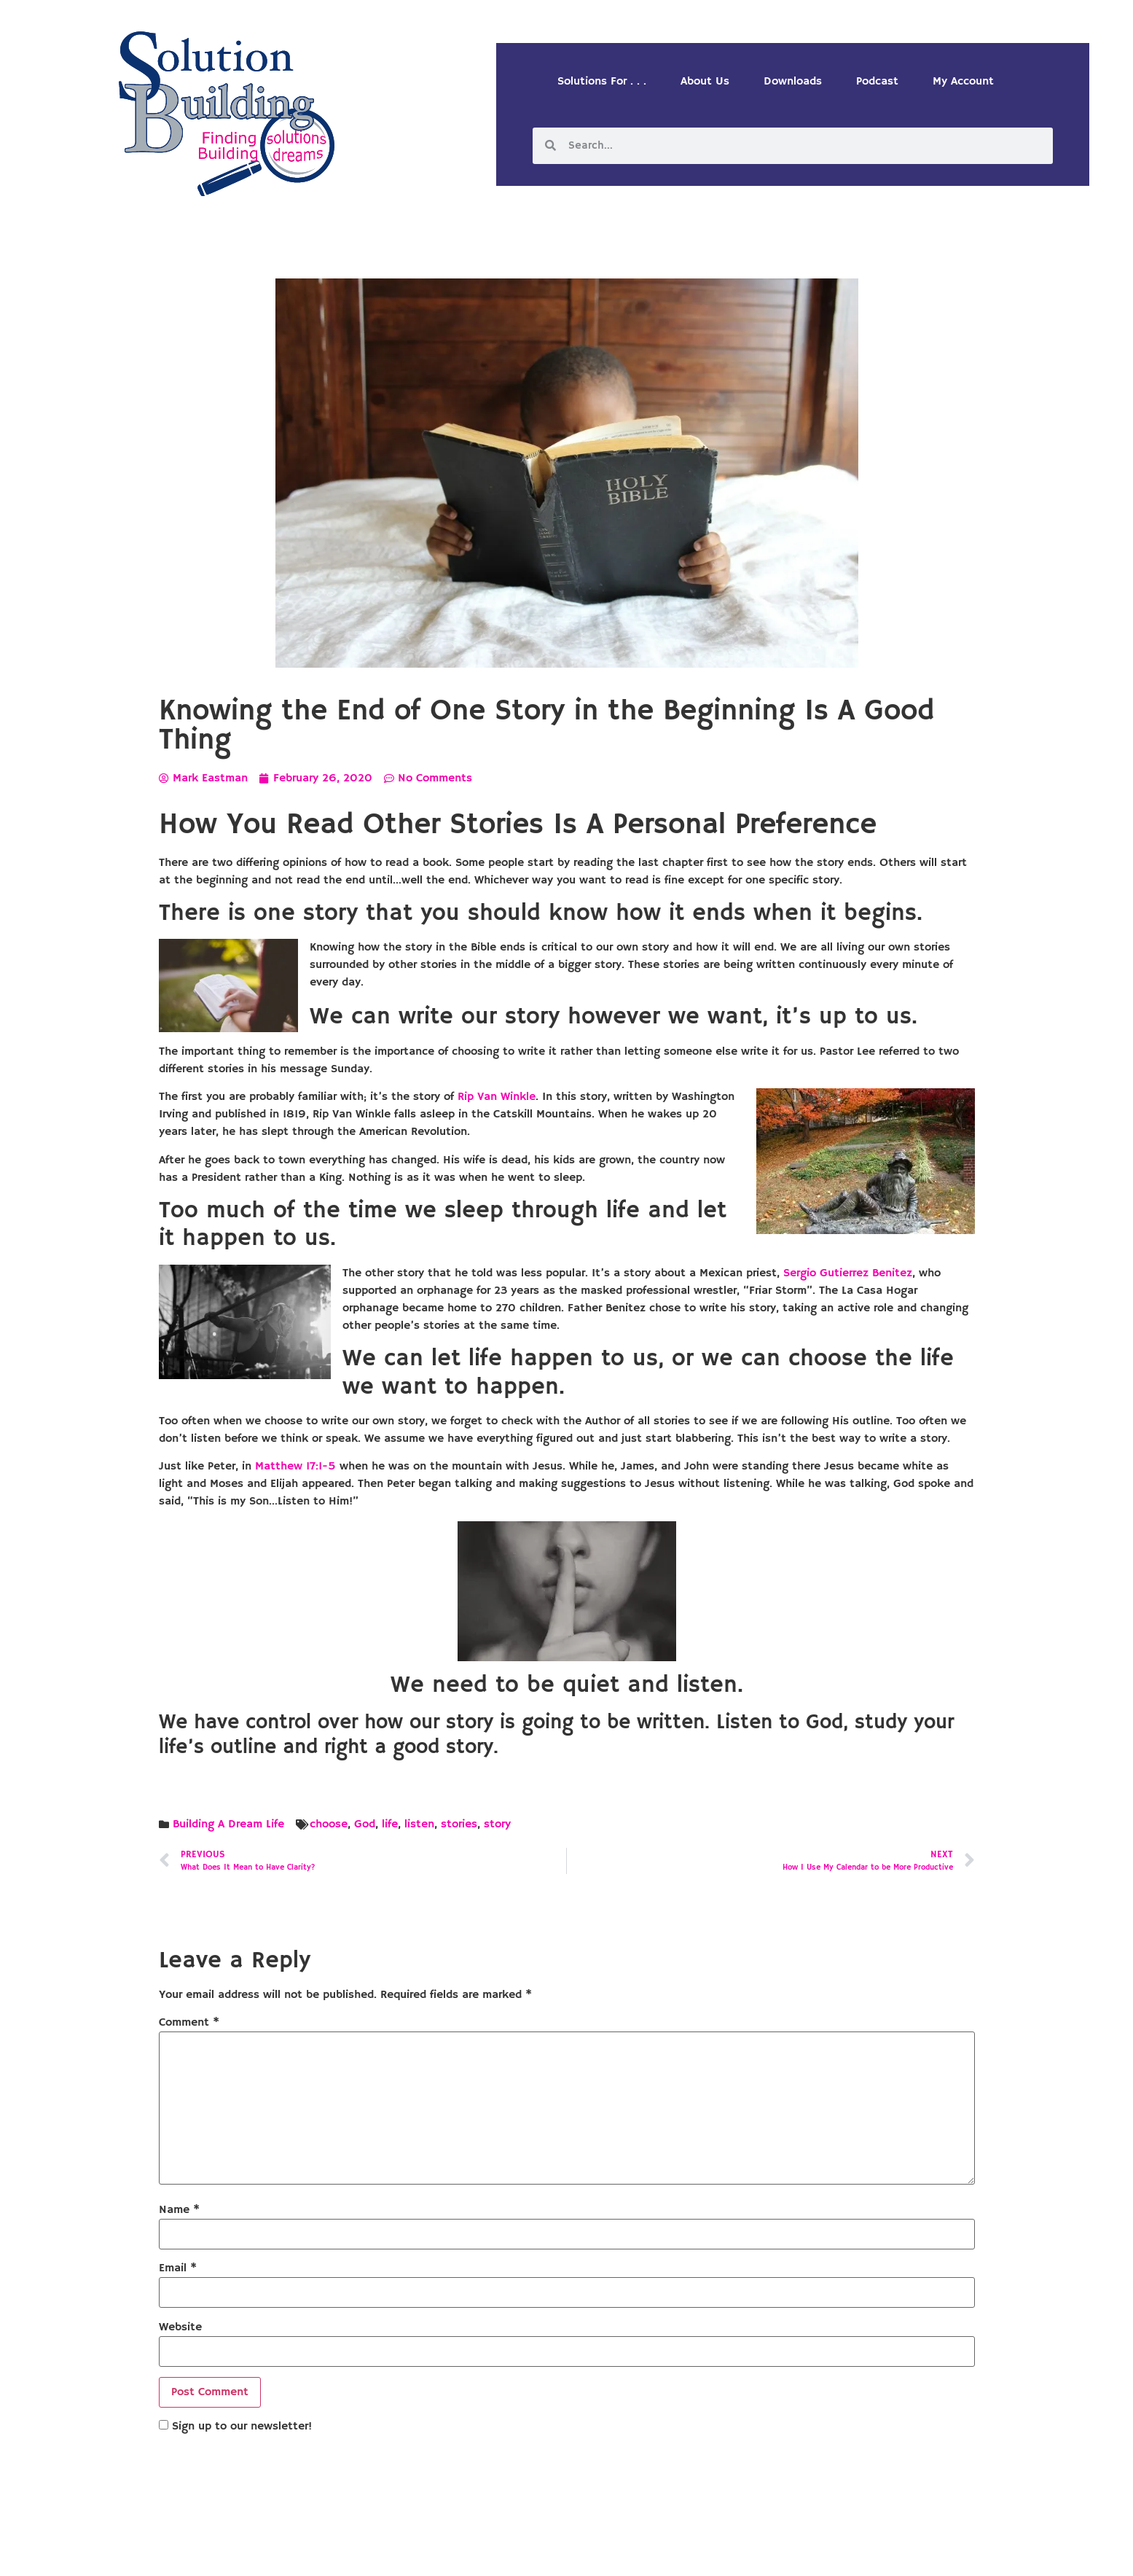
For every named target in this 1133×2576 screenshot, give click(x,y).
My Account (963, 81)
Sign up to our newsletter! (242, 2426)
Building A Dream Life (228, 1824)
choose (329, 1824)
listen (419, 1824)
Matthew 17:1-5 (295, 1466)
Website (180, 2327)
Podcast (877, 81)
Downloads (793, 81)
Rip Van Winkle (497, 1097)
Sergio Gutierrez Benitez (847, 1273)
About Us (705, 81)
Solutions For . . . (601, 81)
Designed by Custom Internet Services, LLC (666, 2552)
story (497, 1824)
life (390, 1824)
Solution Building (495, 2552)
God (364, 1824)
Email (178, 2268)
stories (459, 1824)
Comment (189, 2023)
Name (179, 2210)
